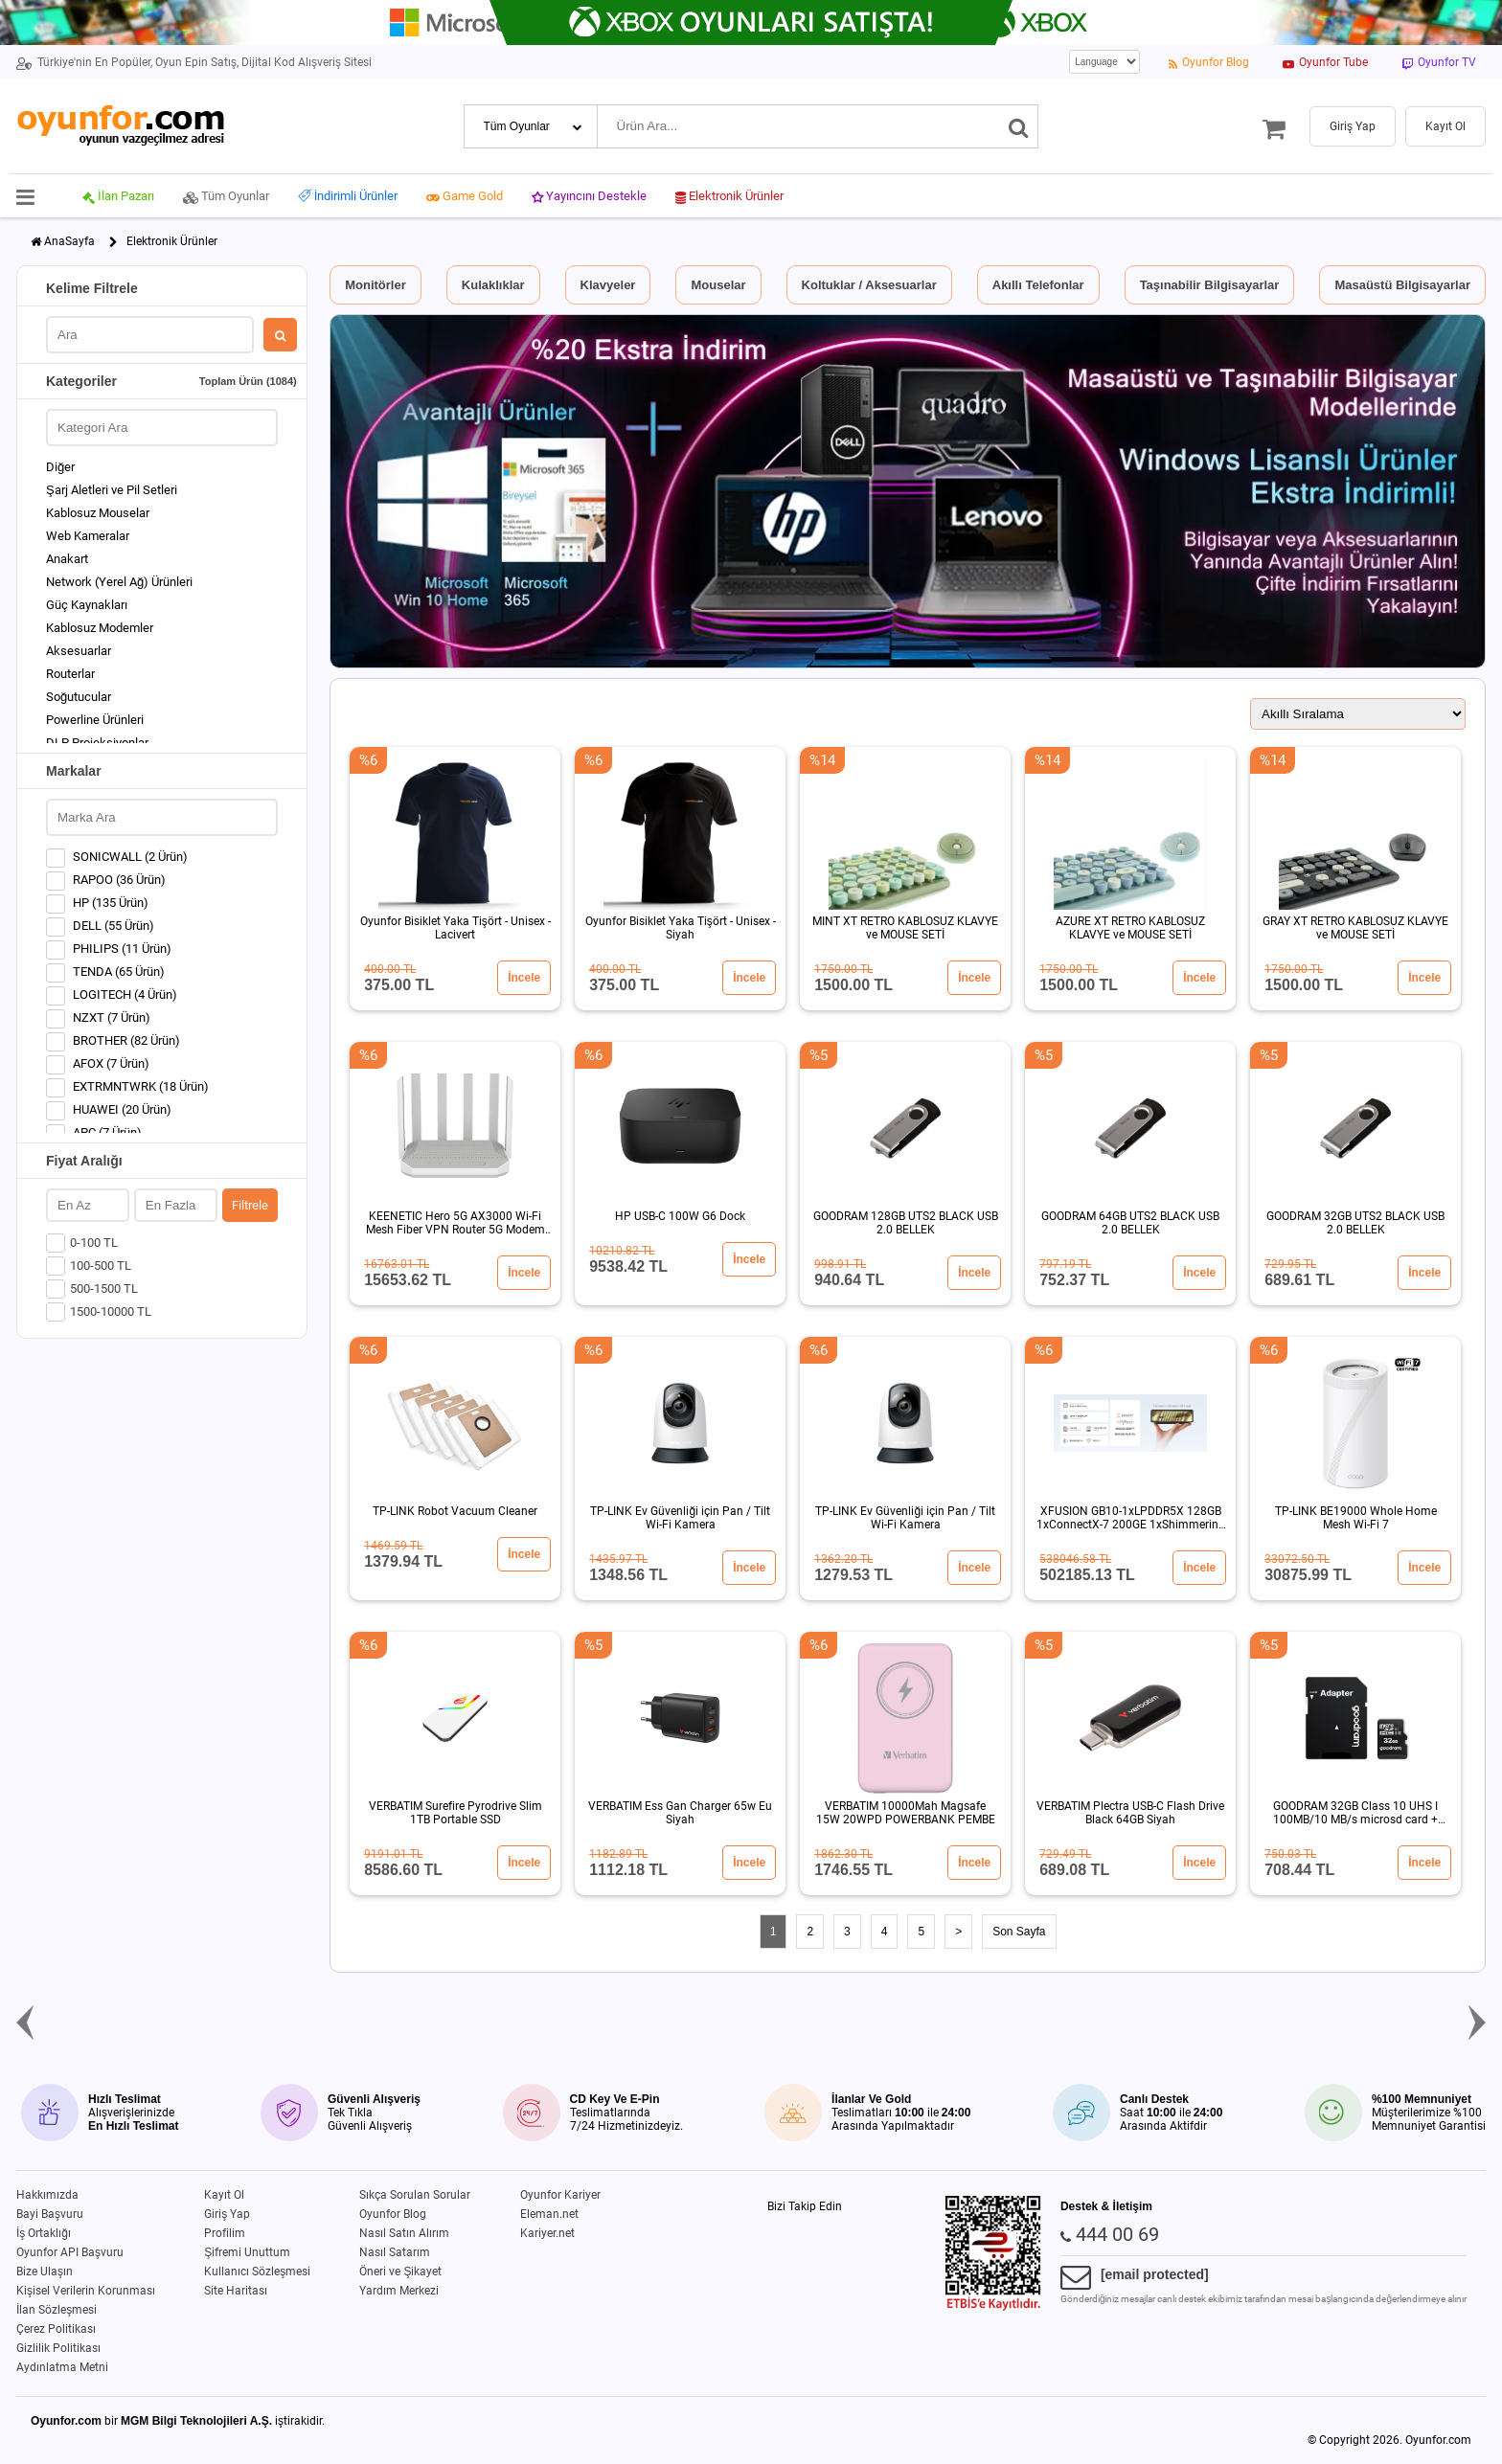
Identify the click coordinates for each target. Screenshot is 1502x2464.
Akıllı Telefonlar (1038, 285)
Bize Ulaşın (44, 2271)
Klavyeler (608, 285)
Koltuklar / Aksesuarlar (869, 285)
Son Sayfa (1018, 1931)
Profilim (224, 2233)
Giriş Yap (227, 2214)
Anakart (67, 559)
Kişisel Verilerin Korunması (85, 2290)
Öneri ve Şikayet (400, 2271)
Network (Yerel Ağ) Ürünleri (119, 582)
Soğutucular (78, 696)
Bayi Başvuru (49, 2214)
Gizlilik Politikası (58, 2348)
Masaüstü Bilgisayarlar (1402, 285)
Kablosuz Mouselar (97, 513)
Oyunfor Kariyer (560, 2195)
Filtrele (250, 1205)
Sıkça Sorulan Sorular (414, 2195)
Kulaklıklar (493, 285)
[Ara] (1018, 126)
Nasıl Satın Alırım (404, 2233)
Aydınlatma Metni (62, 2367)
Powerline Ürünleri (95, 719)
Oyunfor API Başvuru (70, 2252)
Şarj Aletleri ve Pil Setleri (111, 490)
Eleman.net (549, 2214)
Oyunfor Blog (392, 2214)
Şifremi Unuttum (247, 2252)
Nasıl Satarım (394, 2252)
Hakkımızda (47, 2195)
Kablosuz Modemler (99, 628)
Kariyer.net (547, 2233)
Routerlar (70, 674)
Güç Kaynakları (86, 605)
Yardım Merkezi (399, 2290)
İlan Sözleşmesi (56, 2310)
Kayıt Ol (224, 2195)
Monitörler (375, 285)
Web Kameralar (87, 536)
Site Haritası (235, 2290)
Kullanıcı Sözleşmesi (257, 2271)
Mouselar (718, 285)
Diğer (60, 467)
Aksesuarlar (78, 651)
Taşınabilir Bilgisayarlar (1210, 285)
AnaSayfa (69, 241)
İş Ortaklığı (43, 2233)
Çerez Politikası (56, 2329)
